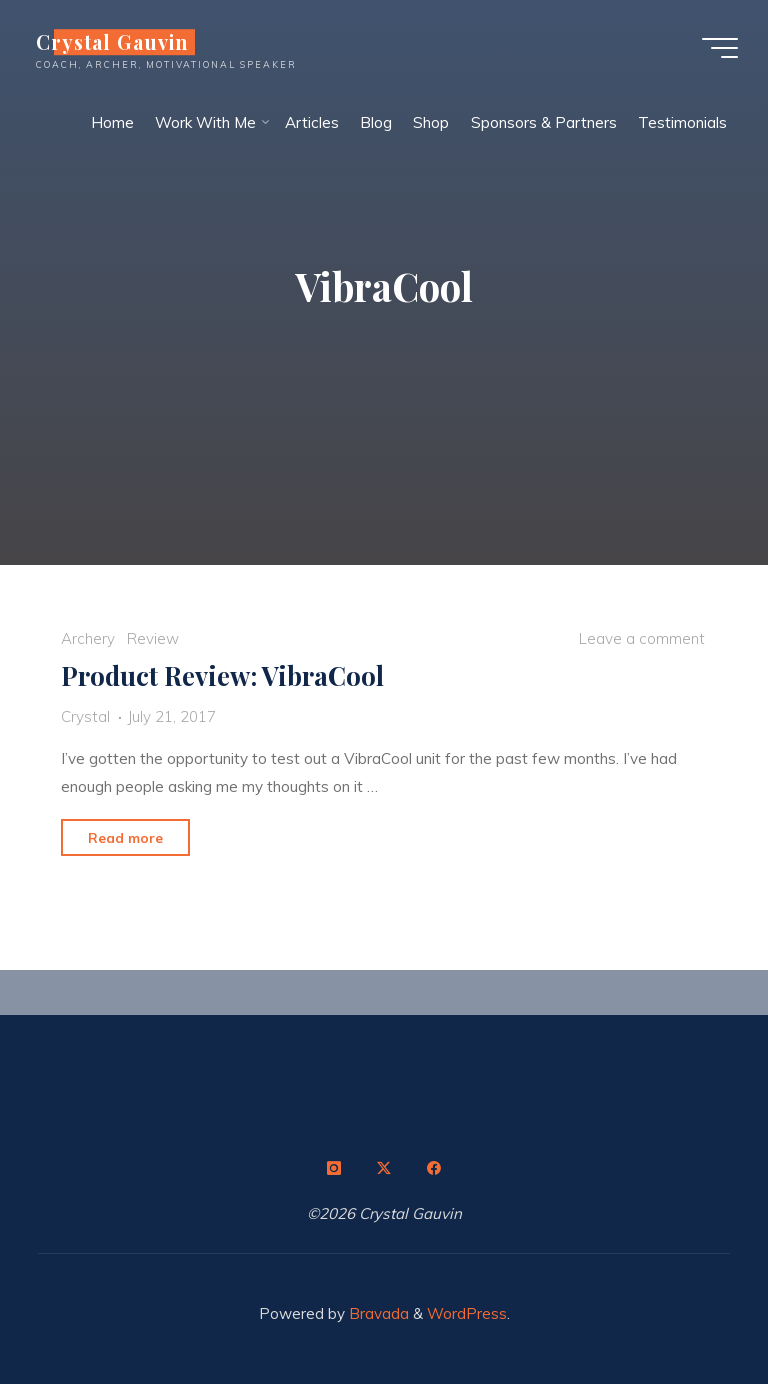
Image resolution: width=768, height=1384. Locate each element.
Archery (88, 639)
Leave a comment (642, 639)
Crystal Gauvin (112, 42)
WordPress (467, 1313)
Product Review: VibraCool (222, 676)
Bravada (377, 1313)
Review (153, 639)
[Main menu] (720, 48)
